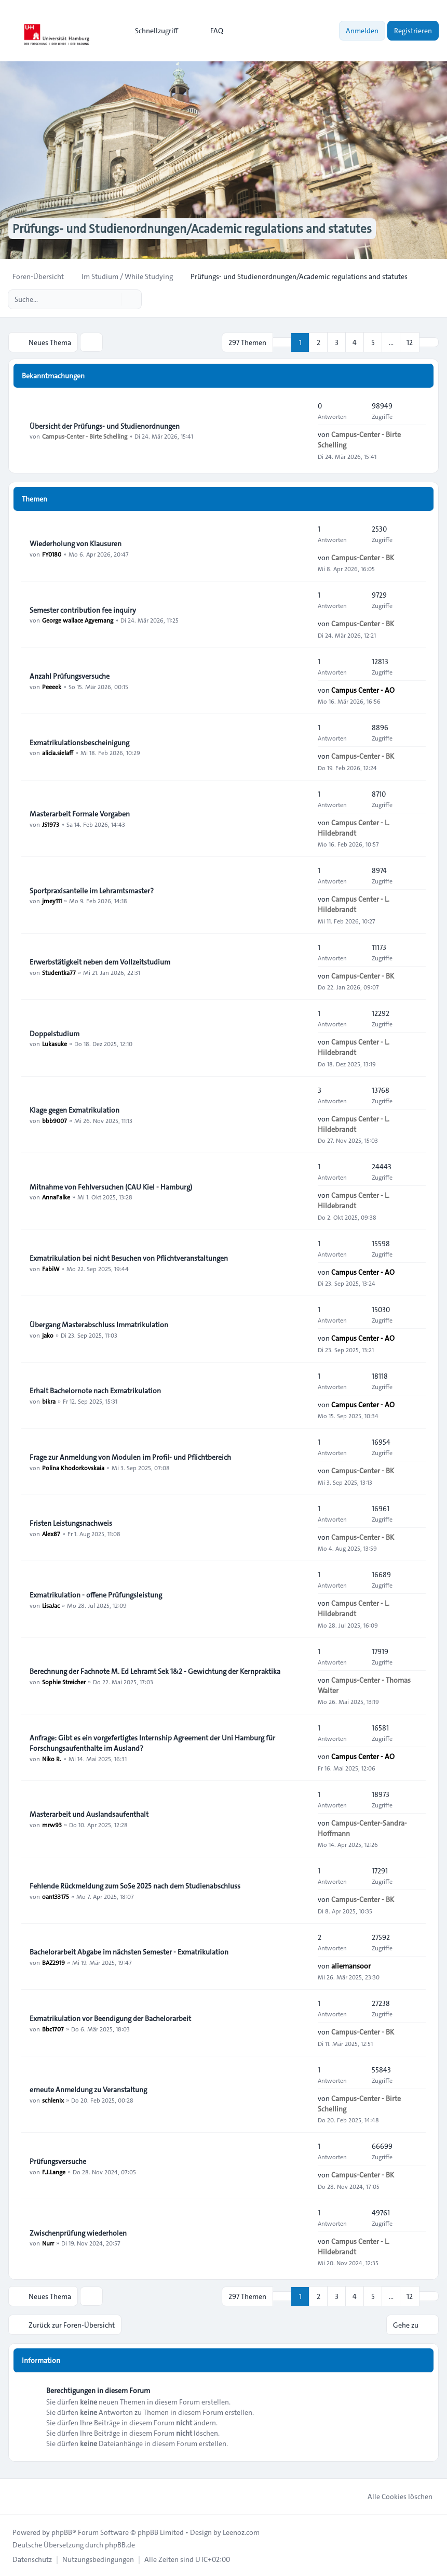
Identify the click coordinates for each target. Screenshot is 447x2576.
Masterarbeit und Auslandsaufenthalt (89, 1813)
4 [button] (355, 342)
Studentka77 (59, 972)
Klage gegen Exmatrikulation (74, 1109)
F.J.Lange (53, 2171)
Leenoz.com (241, 2531)
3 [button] (336, 342)
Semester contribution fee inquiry (83, 609)
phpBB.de (120, 2544)
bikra (49, 1400)
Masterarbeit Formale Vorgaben (80, 813)
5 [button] (373, 342)
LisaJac (51, 1605)
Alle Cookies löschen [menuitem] (393, 2495)
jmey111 (52, 900)
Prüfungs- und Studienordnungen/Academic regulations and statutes (199, 228)
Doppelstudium (54, 1033)
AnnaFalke (56, 1197)
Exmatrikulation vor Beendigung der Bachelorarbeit (110, 2018)
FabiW (50, 1268)
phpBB (61, 2531)
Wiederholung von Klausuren (75, 543)
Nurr (48, 2243)
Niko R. (51, 1758)
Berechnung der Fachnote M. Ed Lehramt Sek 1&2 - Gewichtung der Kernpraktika (155, 1671)
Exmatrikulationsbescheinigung (79, 742)
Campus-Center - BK (362, 557)
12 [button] (410, 342)
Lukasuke (54, 1043)
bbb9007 (54, 1120)
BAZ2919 (53, 1962)
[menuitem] (151, 30)
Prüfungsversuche (58, 2161)
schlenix (53, 2099)
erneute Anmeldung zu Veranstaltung (88, 2089)
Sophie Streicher (64, 1681)
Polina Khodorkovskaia (73, 1467)
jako (47, 1334)
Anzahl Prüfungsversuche (70, 675)
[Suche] (112, 299)
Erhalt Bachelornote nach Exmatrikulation (95, 1390)
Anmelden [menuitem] (362, 30)
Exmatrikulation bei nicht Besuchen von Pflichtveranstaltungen (129, 1257)
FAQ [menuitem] (210, 30)
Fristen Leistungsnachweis (71, 1522)
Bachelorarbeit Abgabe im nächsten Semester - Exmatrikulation (129, 1951)
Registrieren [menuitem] (413, 30)
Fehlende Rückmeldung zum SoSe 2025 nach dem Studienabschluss (135, 1885)
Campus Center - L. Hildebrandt (353, 827)
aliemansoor (351, 1965)
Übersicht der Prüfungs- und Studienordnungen (105, 425)
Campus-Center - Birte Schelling (84, 436)
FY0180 (51, 553)
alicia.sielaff (57, 752)
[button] (429, 342)
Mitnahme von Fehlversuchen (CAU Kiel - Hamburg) (111, 1186)
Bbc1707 (53, 2028)
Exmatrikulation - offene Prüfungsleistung (96, 1594)
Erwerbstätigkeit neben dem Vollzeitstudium (100, 961)
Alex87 (51, 1533)
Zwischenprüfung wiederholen (78, 2232)
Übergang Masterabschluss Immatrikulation (99, 1324)
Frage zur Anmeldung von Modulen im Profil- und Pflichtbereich (130, 1456)
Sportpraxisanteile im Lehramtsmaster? (92, 890)
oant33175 (55, 1896)
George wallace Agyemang (77, 620)
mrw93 (52, 1824)
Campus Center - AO (363, 689)
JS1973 (50, 824)
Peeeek (51, 686)
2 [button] (318, 342)
